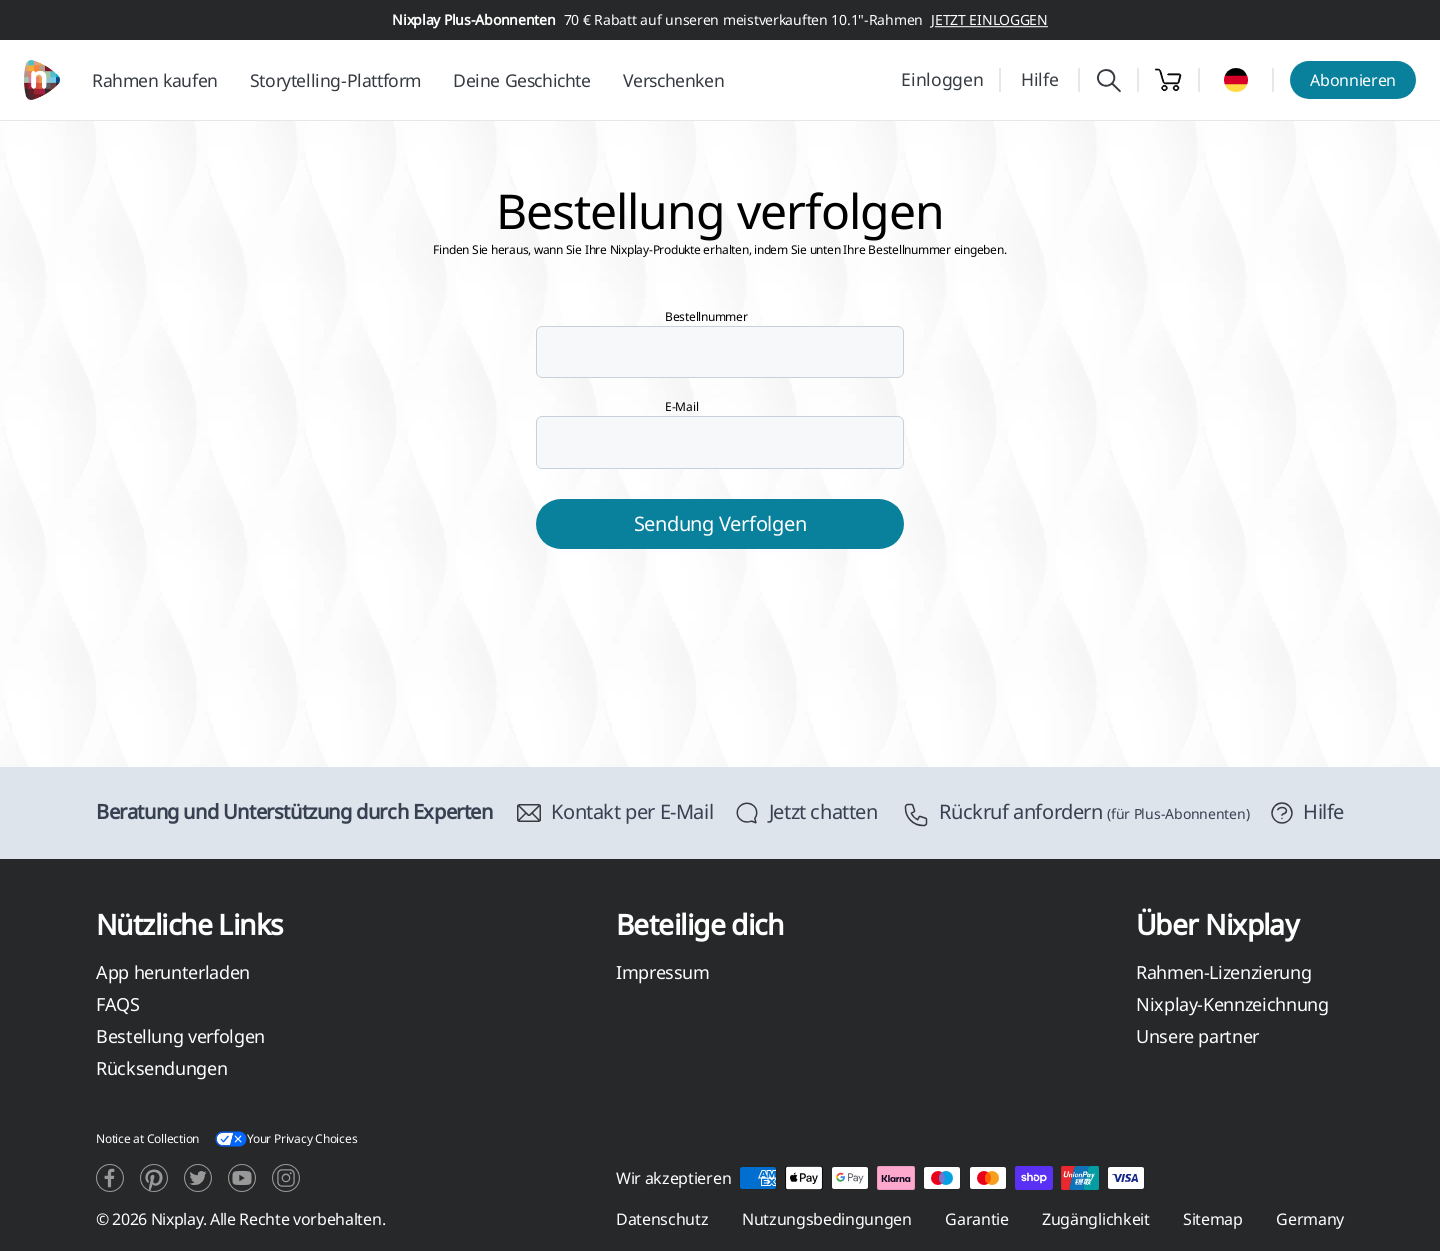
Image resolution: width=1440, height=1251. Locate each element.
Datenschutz (662, 1219)
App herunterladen (173, 972)
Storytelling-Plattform (335, 80)
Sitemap (1213, 1219)
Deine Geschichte (522, 80)
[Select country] (1236, 80)
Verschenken (674, 80)
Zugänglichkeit (1096, 1219)
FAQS (118, 1004)
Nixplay (177, 1219)
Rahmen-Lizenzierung (1223, 972)
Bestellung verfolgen (180, 1036)
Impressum (663, 972)
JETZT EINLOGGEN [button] (989, 19)
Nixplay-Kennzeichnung (1232, 1004)
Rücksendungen (161, 1068)
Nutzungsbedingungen (827, 1219)
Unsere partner (1197, 1036)
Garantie (976, 1219)
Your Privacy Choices (286, 1139)
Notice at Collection (147, 1138)
